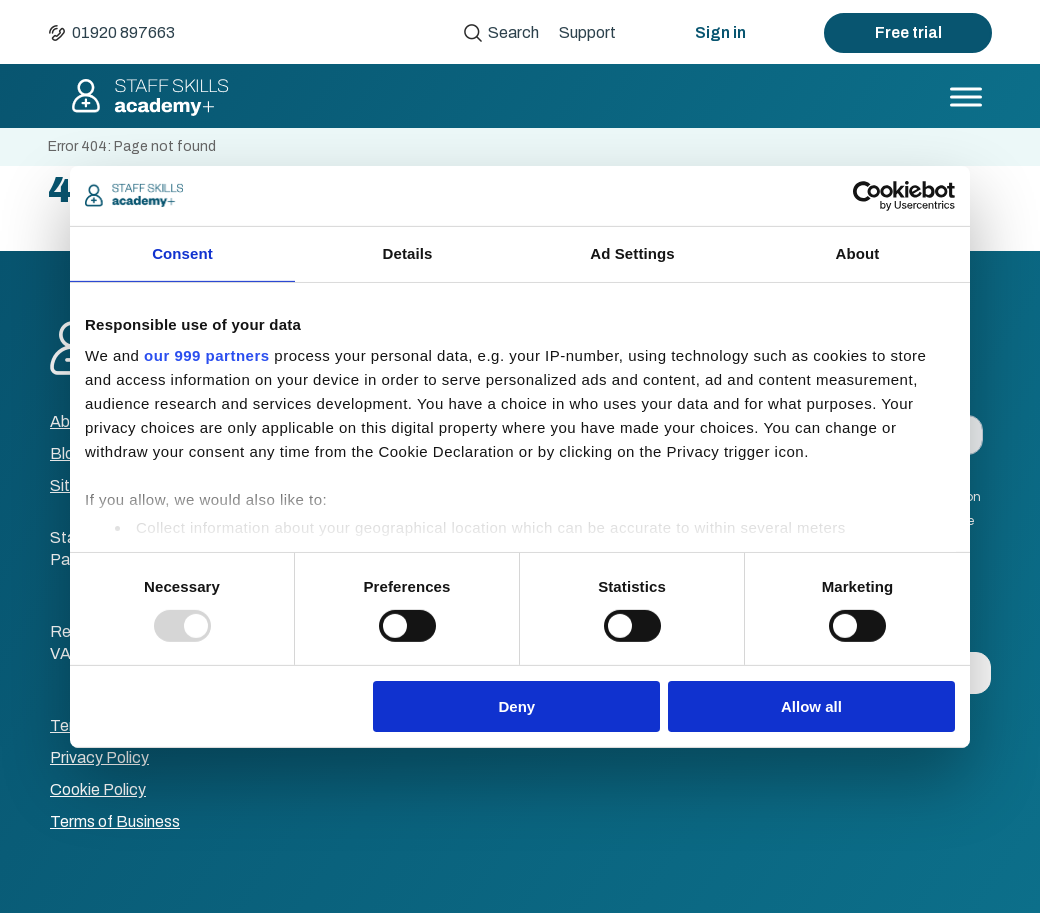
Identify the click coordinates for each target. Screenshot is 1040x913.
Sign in (720, 32)
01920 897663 (123, 32)
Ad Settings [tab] (632, 252)
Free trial (908, 32)
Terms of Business (115, 821)
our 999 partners (207, 355)
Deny (517, 706)
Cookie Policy (98, 789)
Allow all (811, 706)
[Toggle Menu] (966, 96)
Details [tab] (408, 252)
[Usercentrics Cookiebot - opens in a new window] (867, 195)
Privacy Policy (99, 757)
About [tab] (858, 252)
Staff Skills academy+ (149, 97)
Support (587, 32)
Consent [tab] (182, 252)
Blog (67, 453)
